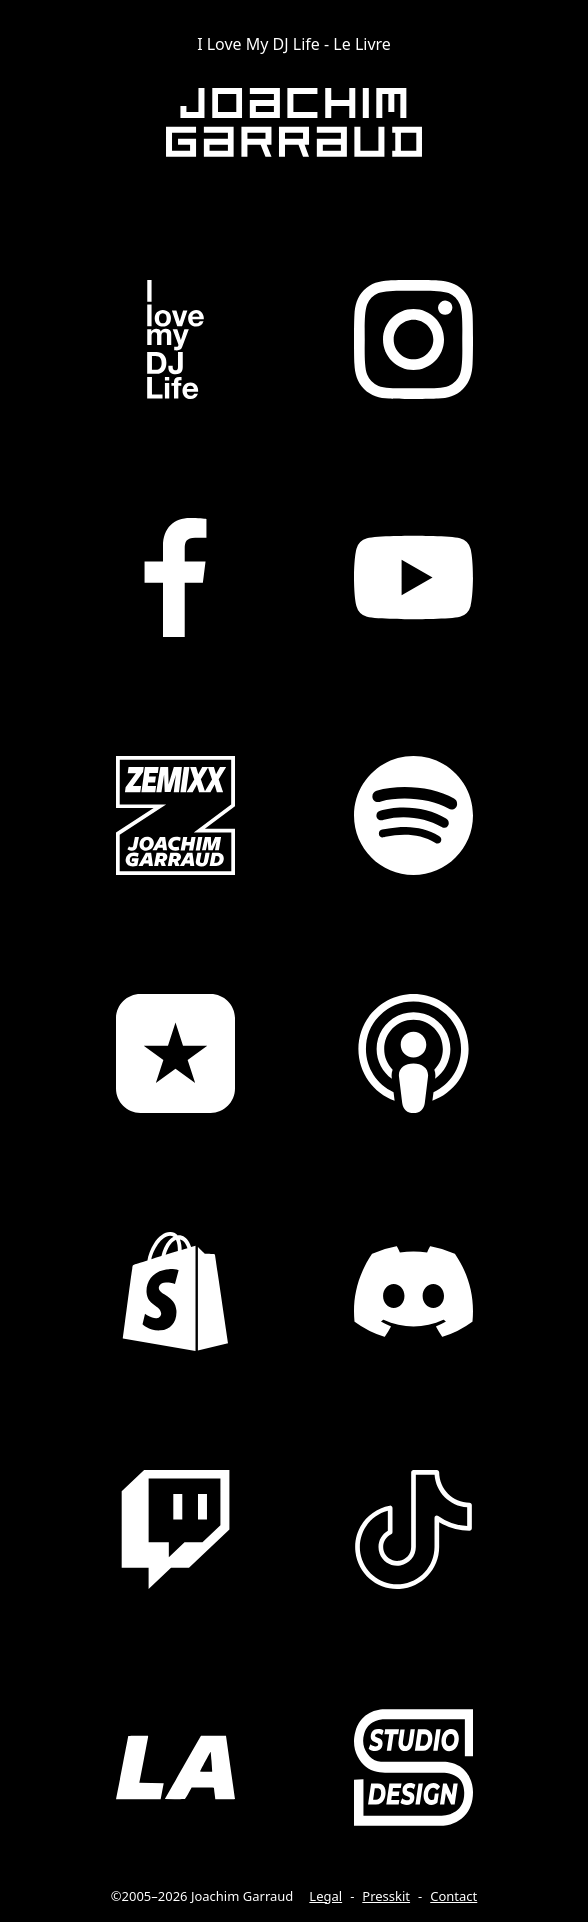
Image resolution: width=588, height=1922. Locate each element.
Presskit (386, 1896)
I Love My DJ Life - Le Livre (294, 44)
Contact (453, 1896)
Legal (325, 1896)
